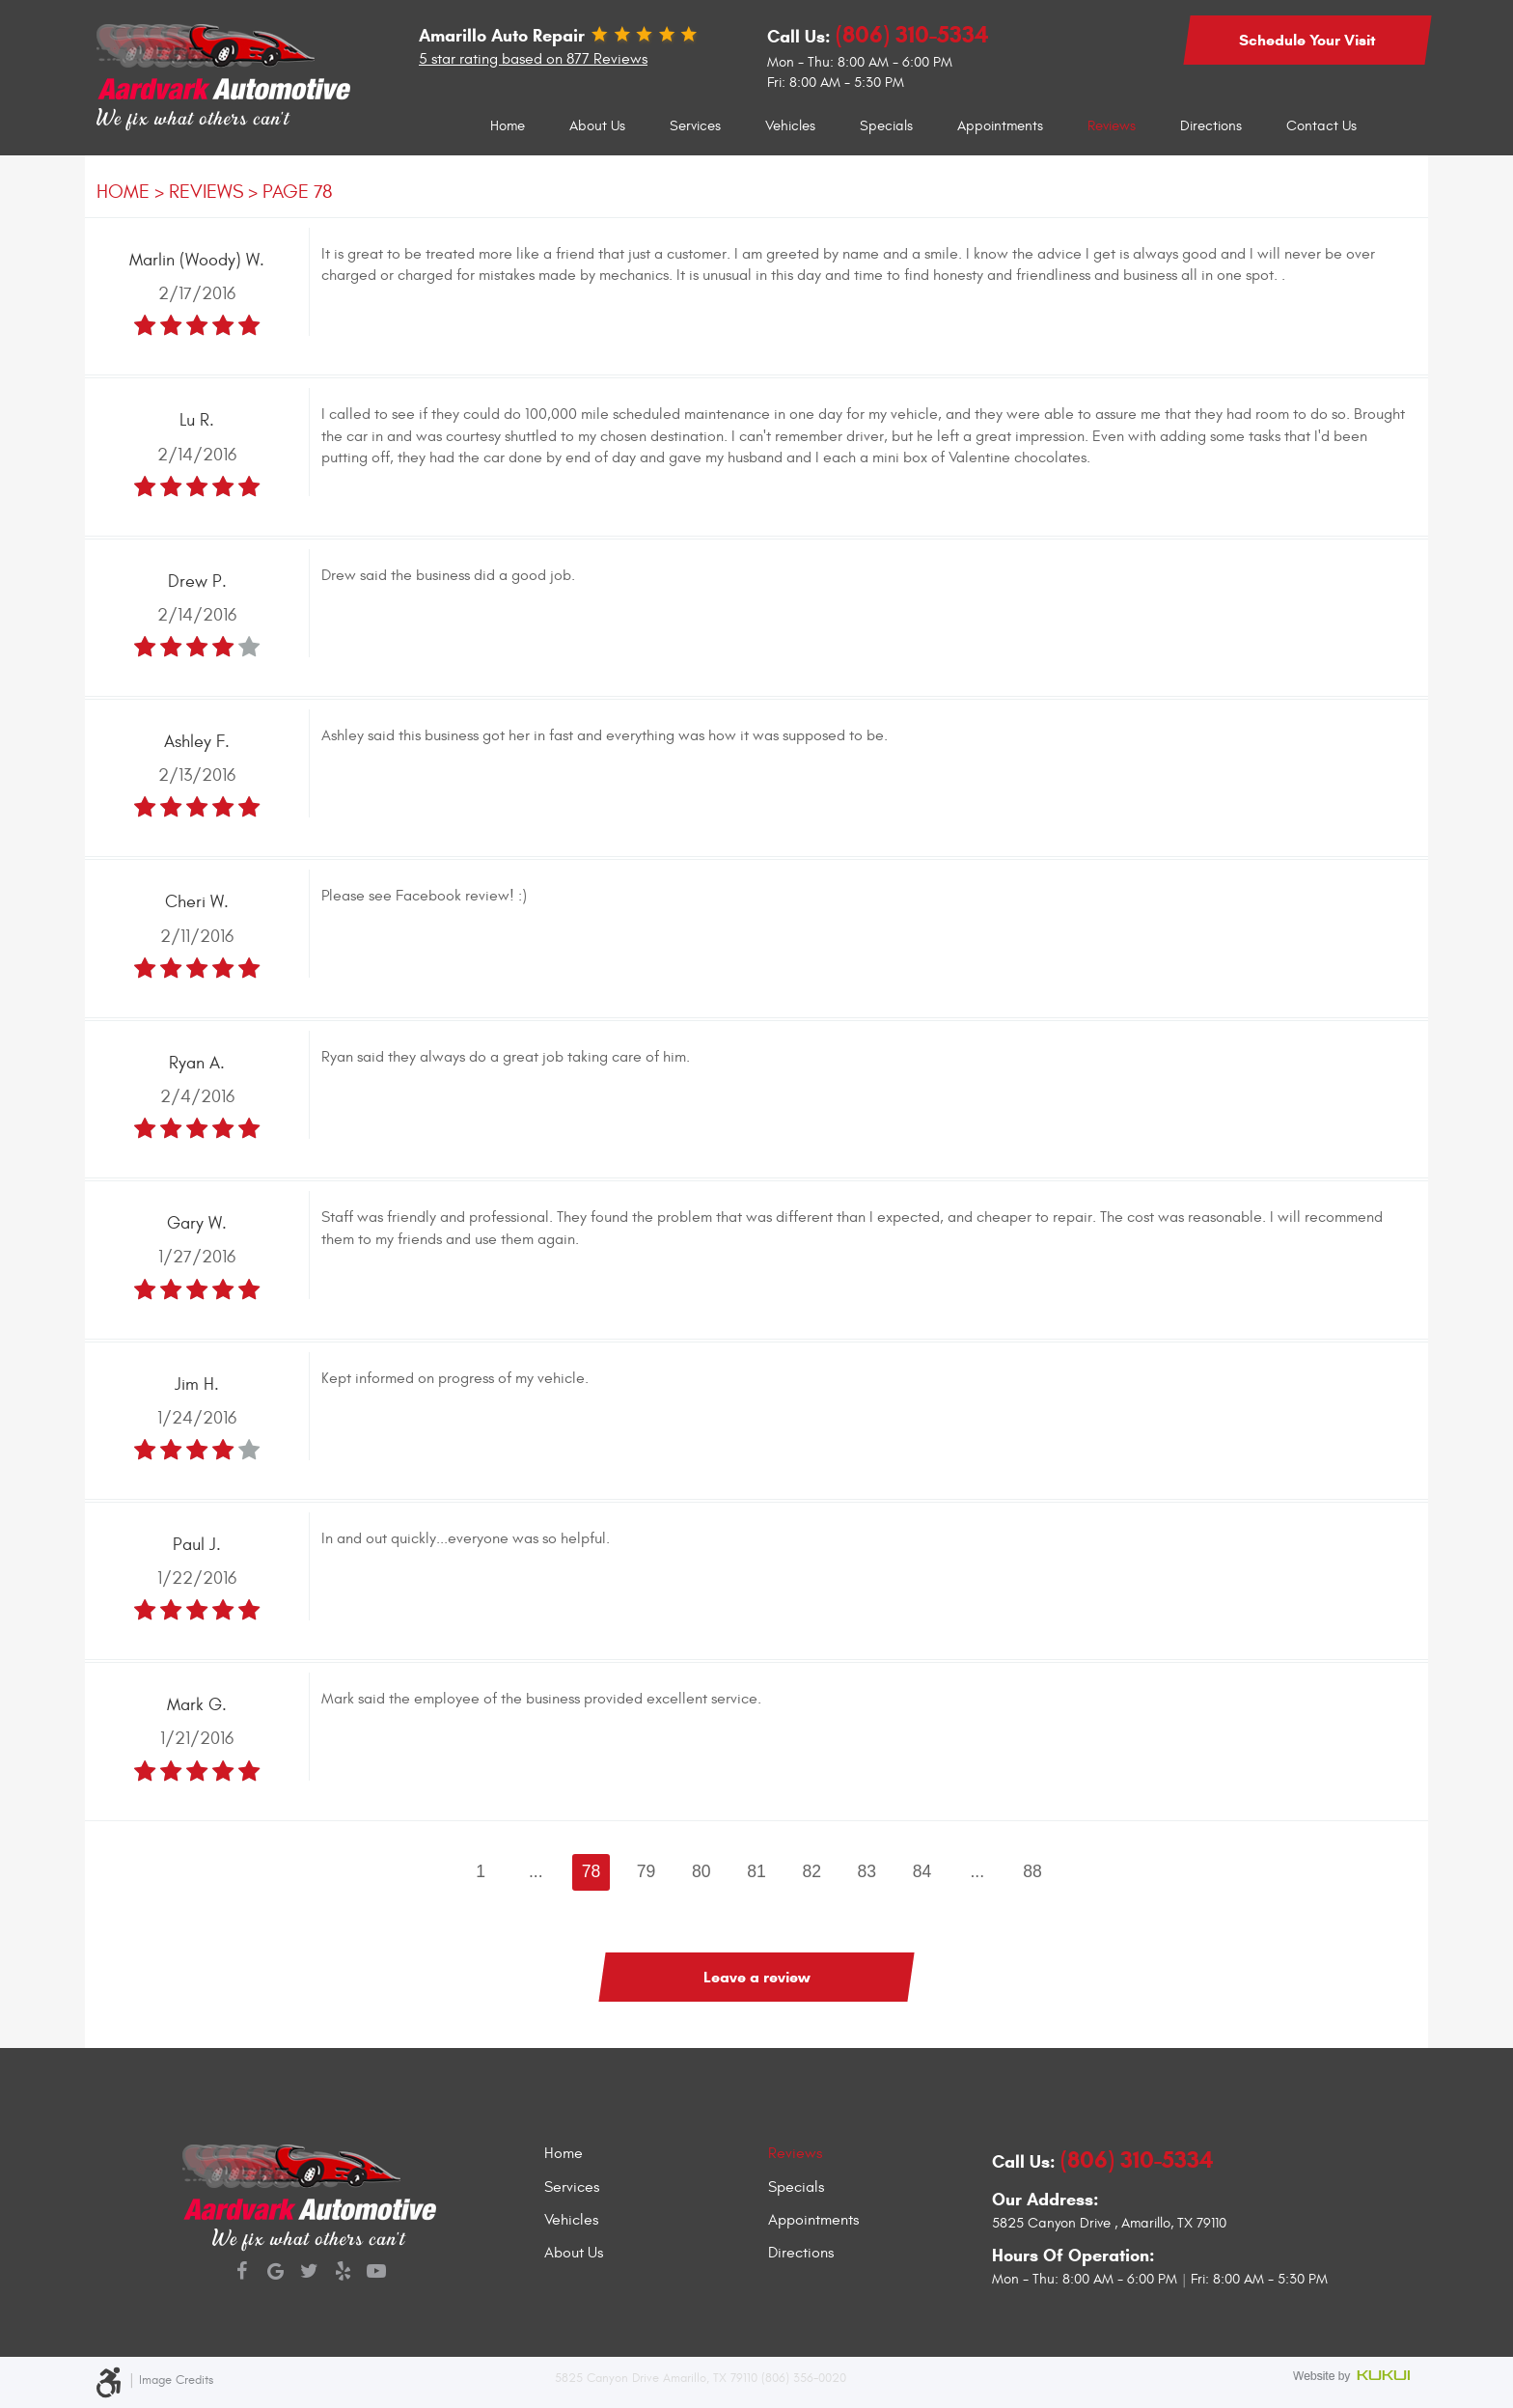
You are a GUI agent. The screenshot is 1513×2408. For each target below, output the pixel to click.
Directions (1211, 126)
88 (1032, 1871)
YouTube (377, 2273)
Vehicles (790, 126)
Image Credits (176, 2380)
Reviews (1111, 126)
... (536, 1871)
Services (695, 126)
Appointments (1000, 126)
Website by (1355, 2377)
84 (922, 1871)
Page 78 (297, 191)
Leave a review (757, 1977)
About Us (597, 126)
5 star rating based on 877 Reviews (533, 59)
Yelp (343, 2273)
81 (756, 1871)
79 (646, 1871)
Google (275, 2273)
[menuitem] (507, 126)
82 (811, 1871)
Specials (886, 126)
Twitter (309, 2273)
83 (867, 1871)
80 (701, 1871)
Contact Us (1321, 126)
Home (507, 126)
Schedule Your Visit (1307, 40)
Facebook (242, 2273)
